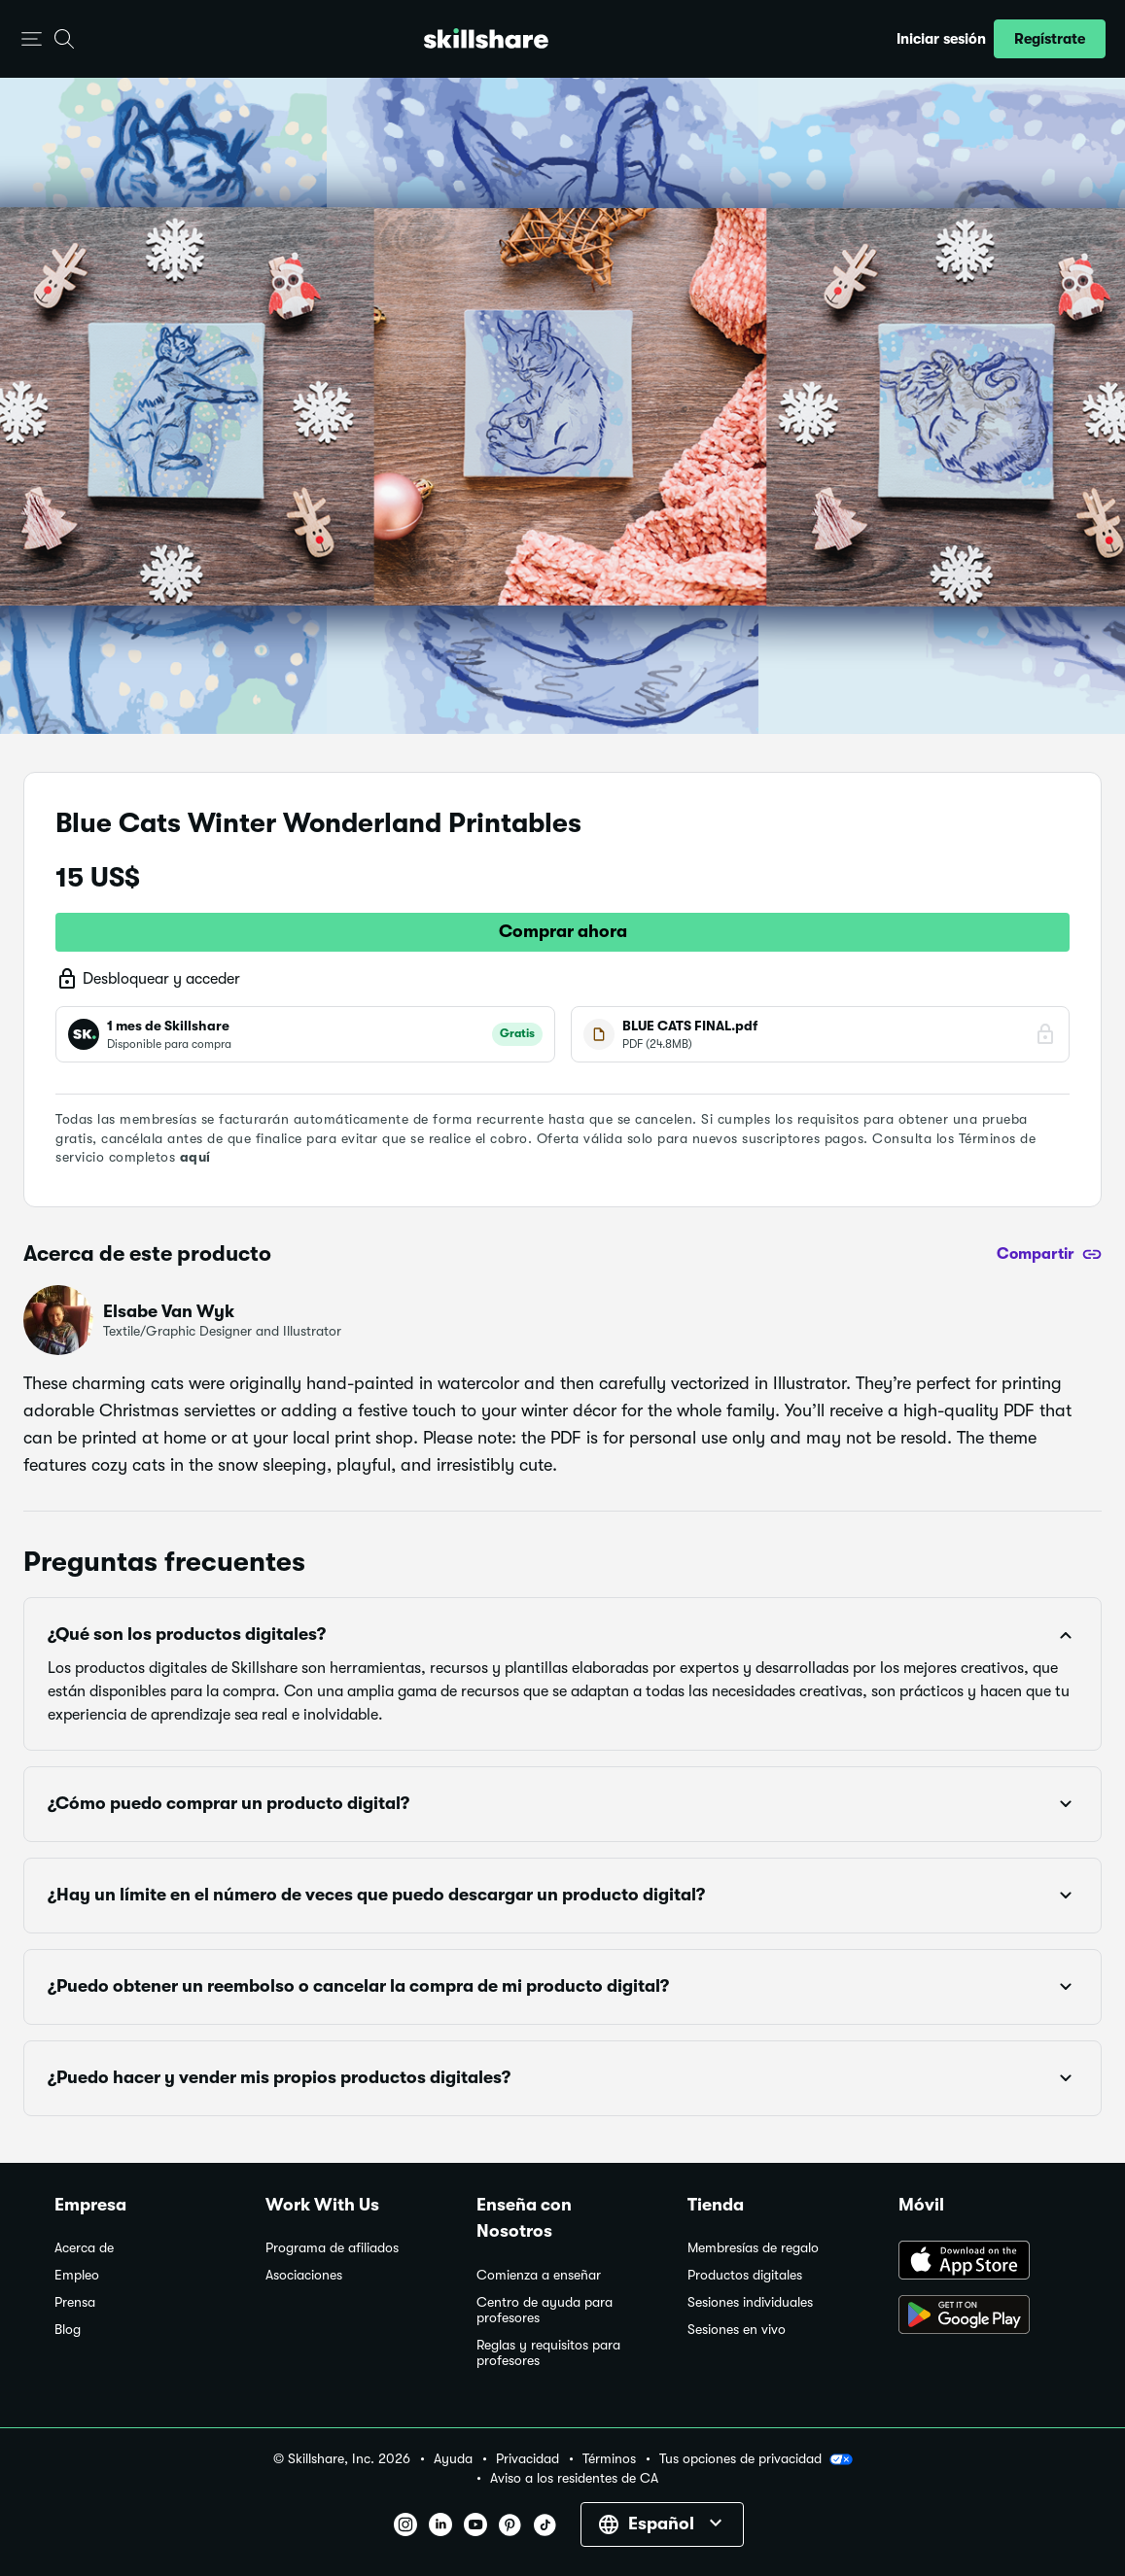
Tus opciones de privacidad (756, 2459)
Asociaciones (303, 2275)
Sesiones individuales (750, 2302)
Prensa (74, 2302)
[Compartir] (1049, 1254)
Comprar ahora (563, 931)
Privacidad (527, 2459)
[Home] (486, 38)
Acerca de (84, 2248)
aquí (195, 1157)
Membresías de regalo (753, 2248)
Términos (609, 2459)
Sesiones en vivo (736, 2329)
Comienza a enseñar (538, 2275)
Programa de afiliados (332, 2248)
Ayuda (453, 2459)
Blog (67, 2329)
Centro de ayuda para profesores (544, 2310)
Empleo (76, 2275)
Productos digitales (744, 2275)
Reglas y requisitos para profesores (548, 2353)
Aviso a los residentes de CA (574, 2478)
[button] (31, 39)
